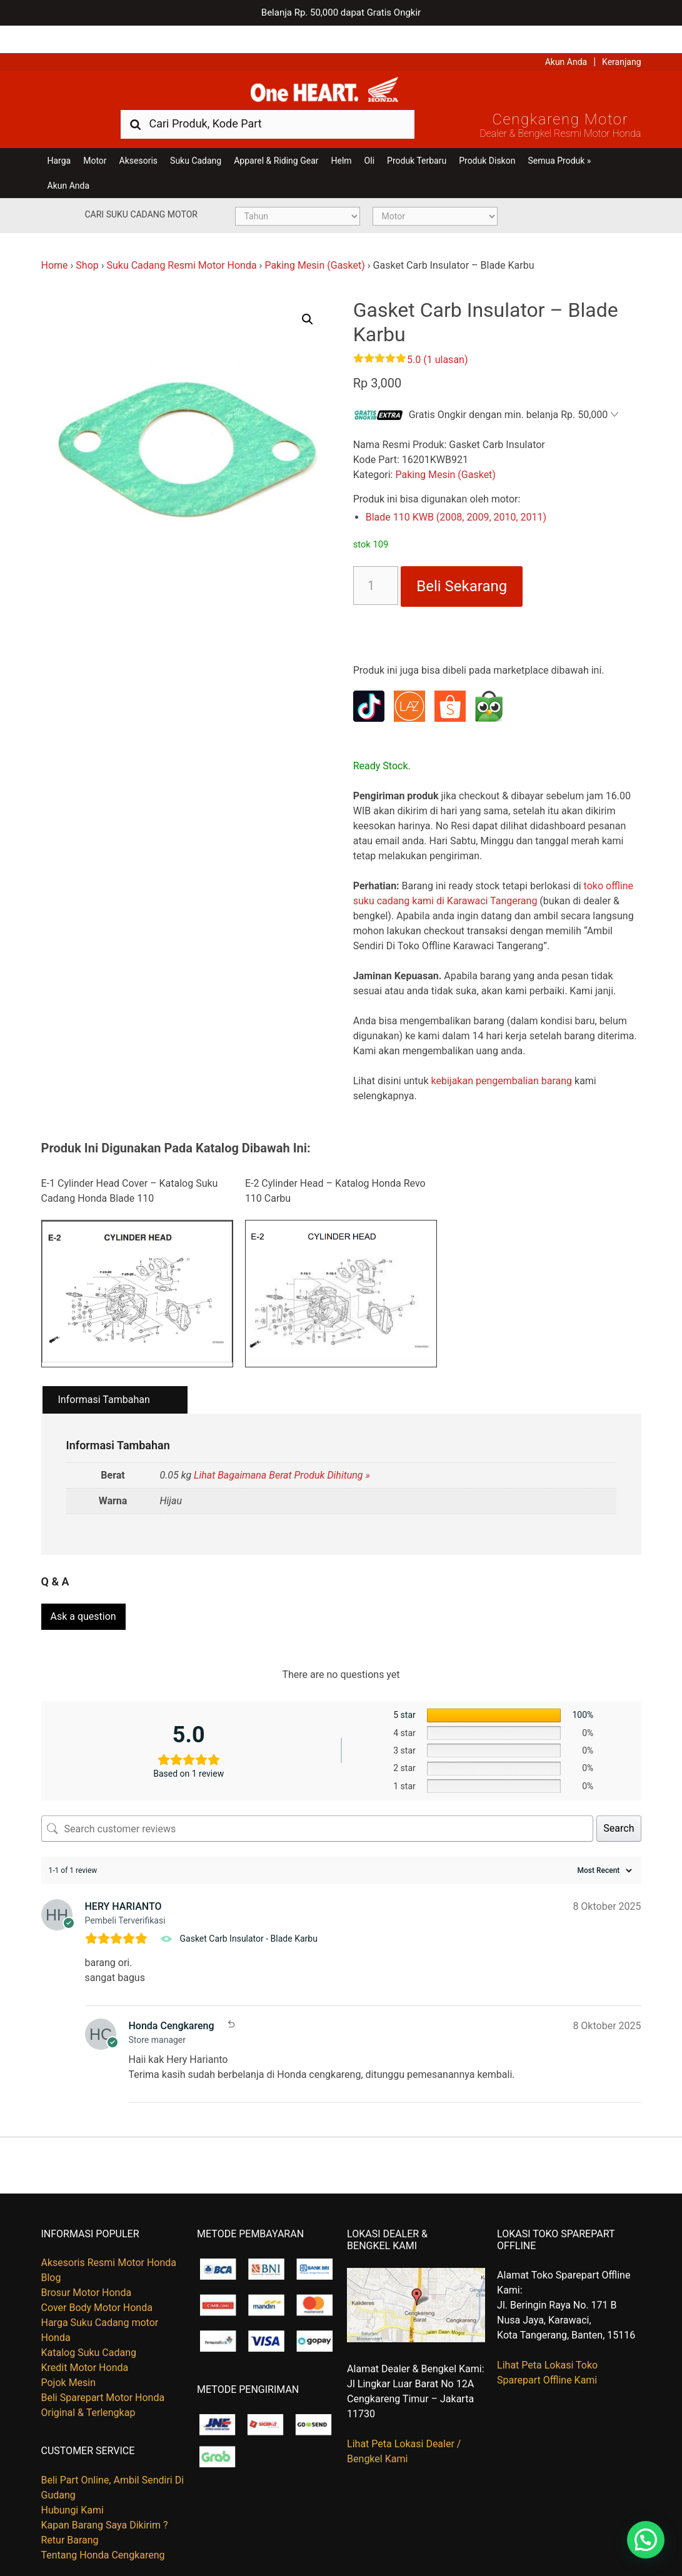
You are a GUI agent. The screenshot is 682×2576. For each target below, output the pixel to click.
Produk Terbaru (416, 139)
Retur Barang (70, 2513)
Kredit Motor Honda (85, 2341)
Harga (59, 139)
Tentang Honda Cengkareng (103, 2528)
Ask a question (83, 1589)
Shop (87, 243)
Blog (51, 2251)
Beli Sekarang (461, 564)
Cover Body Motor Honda (97, 2281)
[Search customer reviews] (317, 1802)
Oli (369, 139)
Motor (94, 139)
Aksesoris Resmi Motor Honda (109, 2236)
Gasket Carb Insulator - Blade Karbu (249, 1912)
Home (54, 243)
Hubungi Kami (72, 2483)
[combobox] (267, 101)
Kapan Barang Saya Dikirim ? (104, 2498)
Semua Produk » (559, 139)
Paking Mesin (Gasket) (314, 243)
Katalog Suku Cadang (89, 2326)
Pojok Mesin (68, 2356)
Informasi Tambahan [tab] (104, 1378)
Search (618, 1801)
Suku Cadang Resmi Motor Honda (181, 243)
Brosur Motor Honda (86, 2266)
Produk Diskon (487, 139)
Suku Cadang (195, 139)
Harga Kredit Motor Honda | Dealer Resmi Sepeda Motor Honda (341, 65)
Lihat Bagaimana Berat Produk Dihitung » (282, 1453)
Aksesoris (138, 139)
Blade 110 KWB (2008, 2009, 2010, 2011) (456, 495)
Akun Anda (566, 34)
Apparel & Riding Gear (276, 139)
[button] (307, 297)
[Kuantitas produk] (376, 563)
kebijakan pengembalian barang (501, 1059)
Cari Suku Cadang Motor (141, 192)
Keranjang (621, 34)
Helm (341, 139)
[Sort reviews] (603, 1843)
